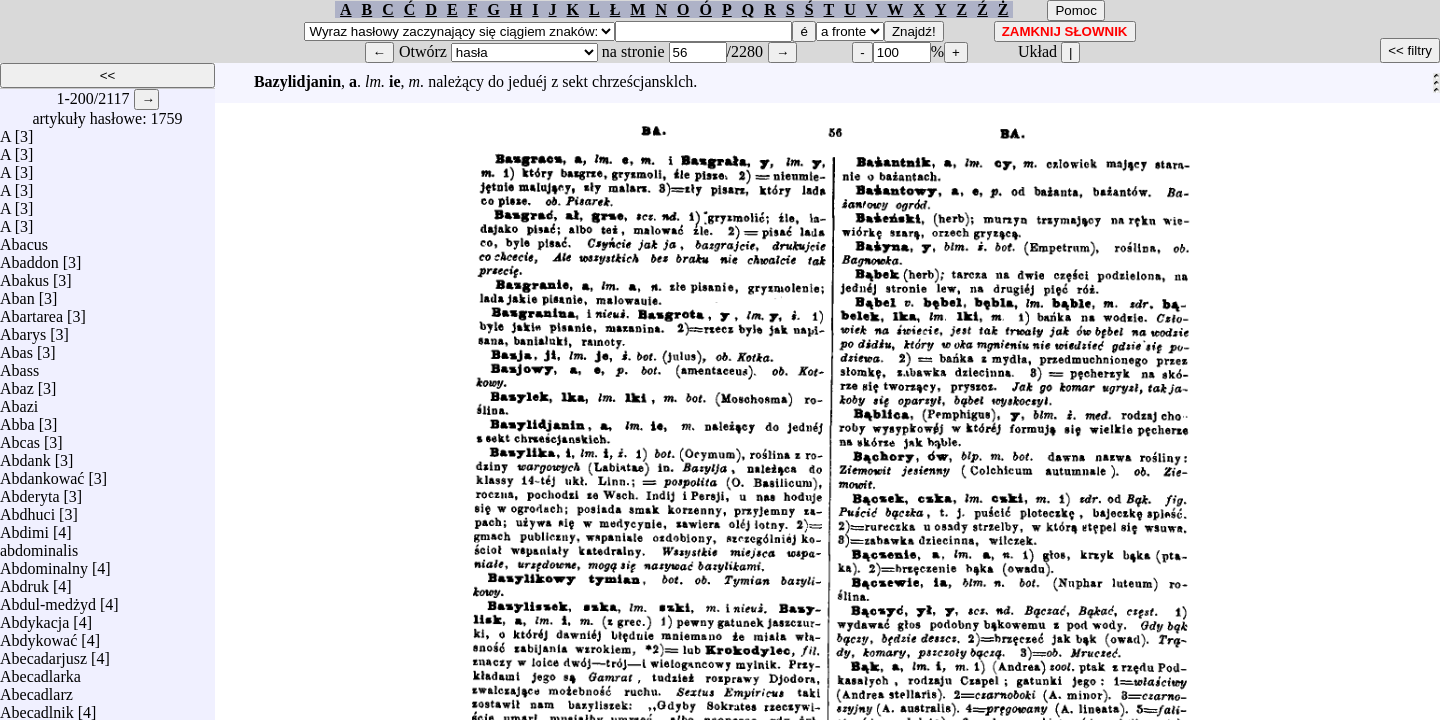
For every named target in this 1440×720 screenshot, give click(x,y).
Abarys (23, 329)
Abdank (25, 455)
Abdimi (24, 527)
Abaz (17, 383)
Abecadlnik (37, 707)
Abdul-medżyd (48, 599)
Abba (17, 419)
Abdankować (42, 473)
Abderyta (30, 491)
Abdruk (24, 581)
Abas (16, 347)
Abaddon (29, 257)
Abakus (24, 275)
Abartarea (31, 311)
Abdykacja (34, 617)
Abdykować (38, 635)
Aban (17, 293)
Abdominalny (44, 563)
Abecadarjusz (43, 653)
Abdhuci (27, 509)
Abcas (20, 437)
